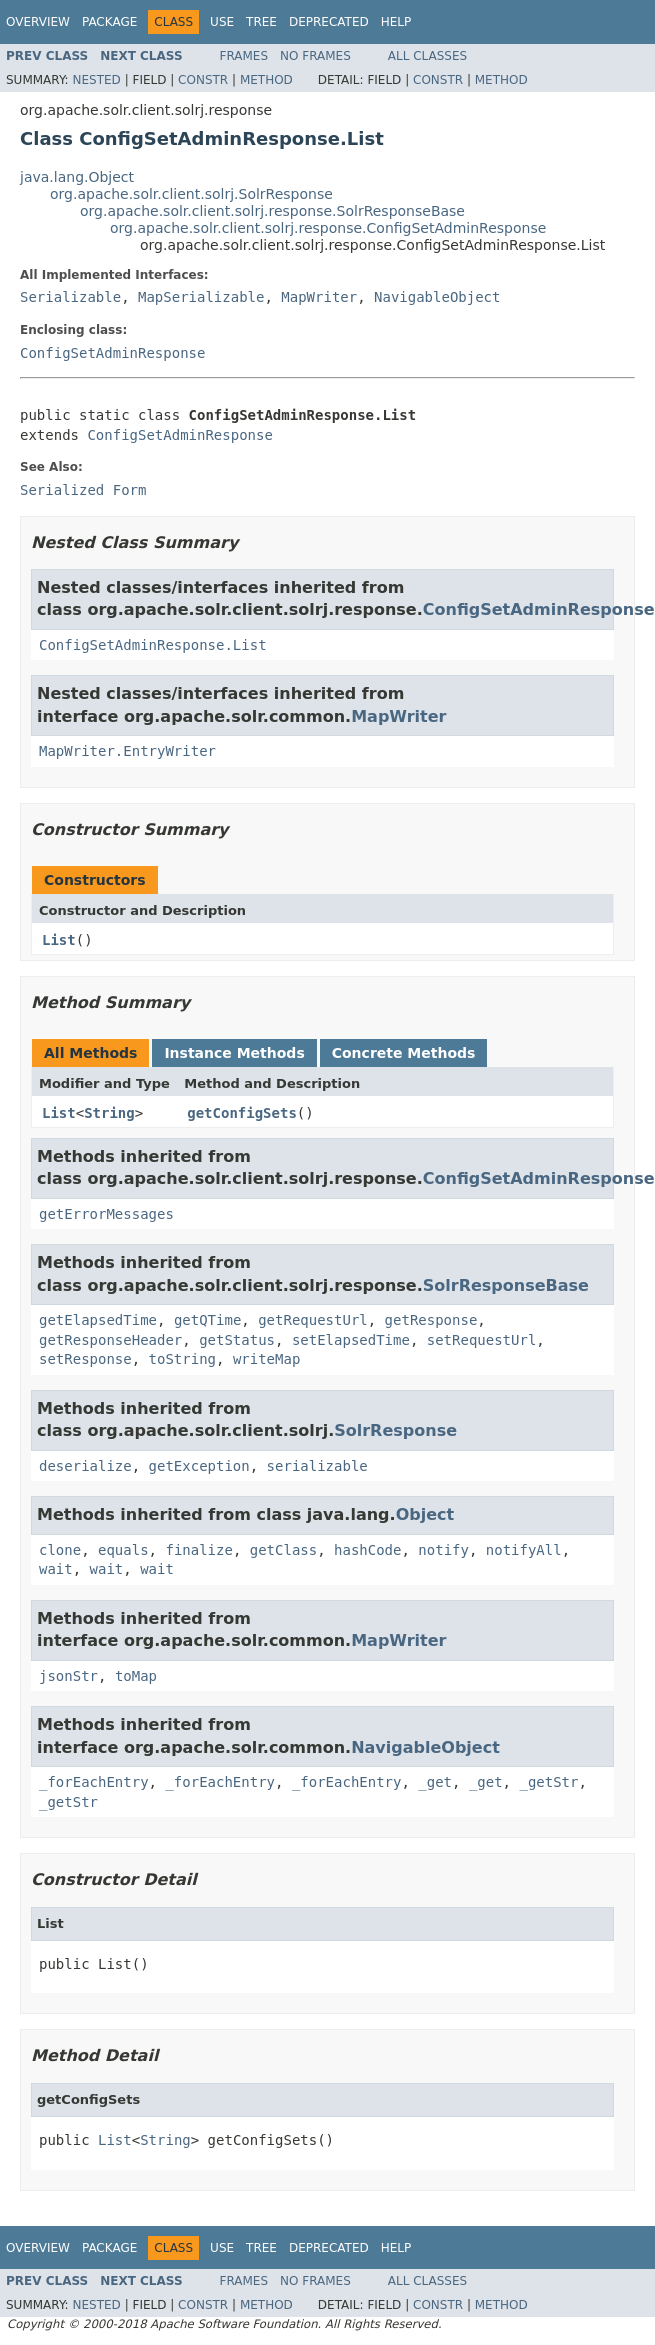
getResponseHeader (110, 1340)
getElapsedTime (98, 1320)
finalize (198, 1550)
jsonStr (68, 1676)
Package (109, 22)
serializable (317, 1466)
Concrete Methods (404, 1053)
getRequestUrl (313, 1320)
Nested (96, 80)
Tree (261, 22)
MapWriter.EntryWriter (127, 751)
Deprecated (329, 22)
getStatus (237, 1340)
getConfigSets (242, 1113)
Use (222, 22)
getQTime (207, 1320)
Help (396, 22)
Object (425, 1514)
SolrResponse (395, 1430)
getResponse (431, 1320)
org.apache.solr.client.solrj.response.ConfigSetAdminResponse (328, 228)
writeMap (266, 1359)
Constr (203, 80)
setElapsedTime (351, 1340)
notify (443, 1550)
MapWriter (319, 297)
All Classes (427, 56)
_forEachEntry (94, 1782)
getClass (283, 1550)
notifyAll (524, 1550)
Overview (38, 22)
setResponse (85, 1359)
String (109, 1113)
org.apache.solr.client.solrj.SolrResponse (191, 194)
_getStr (548, 1782)
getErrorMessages (106, 1214)
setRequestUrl (482, 1340)
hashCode (367, 1550)
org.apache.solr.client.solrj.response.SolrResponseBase (272, 211)
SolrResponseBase (506, 1285)
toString (182, 1359)
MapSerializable (201, 297)
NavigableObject (437, 297)
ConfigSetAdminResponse (112, 353)
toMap (136, 1676)
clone (60, 1550)
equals (123, 1550)
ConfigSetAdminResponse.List (153, 645)
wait (56, 1569)
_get (435, 1782)
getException (199, 1466)
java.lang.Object (77, 177)
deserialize (85, 1466)
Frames (244, 56)
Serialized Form (83, 490)
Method (266, 80)
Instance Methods (234, 1053)
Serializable (70, 297)
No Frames (315, 56)
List (59, 940)
